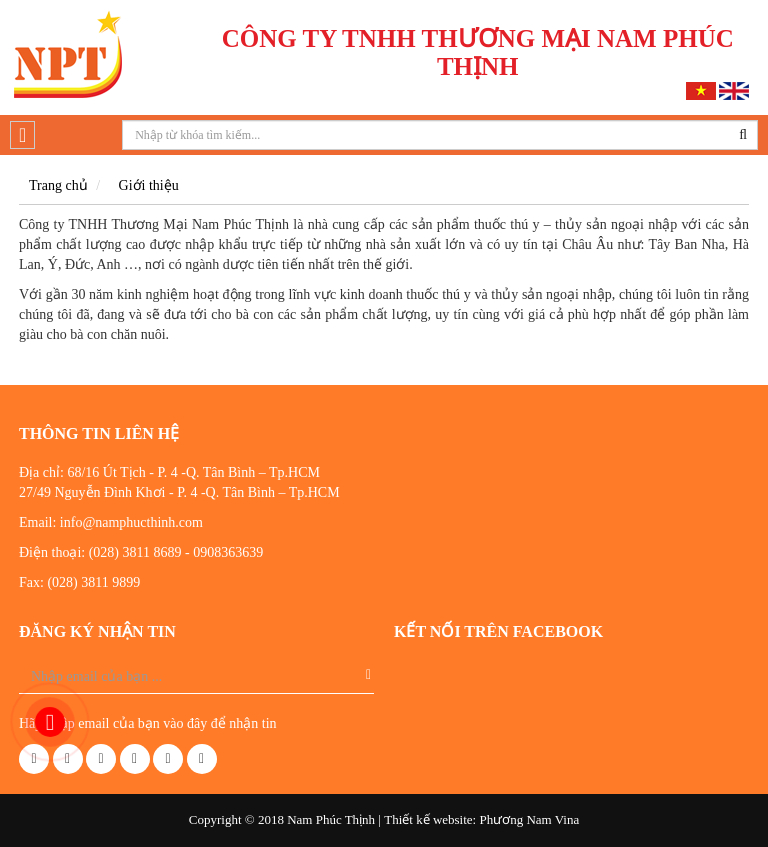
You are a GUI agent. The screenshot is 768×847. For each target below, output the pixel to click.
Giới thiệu (149, 185)
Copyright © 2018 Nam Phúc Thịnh (282, 819)
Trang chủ (58, 185)
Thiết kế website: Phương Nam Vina (481, 819)
